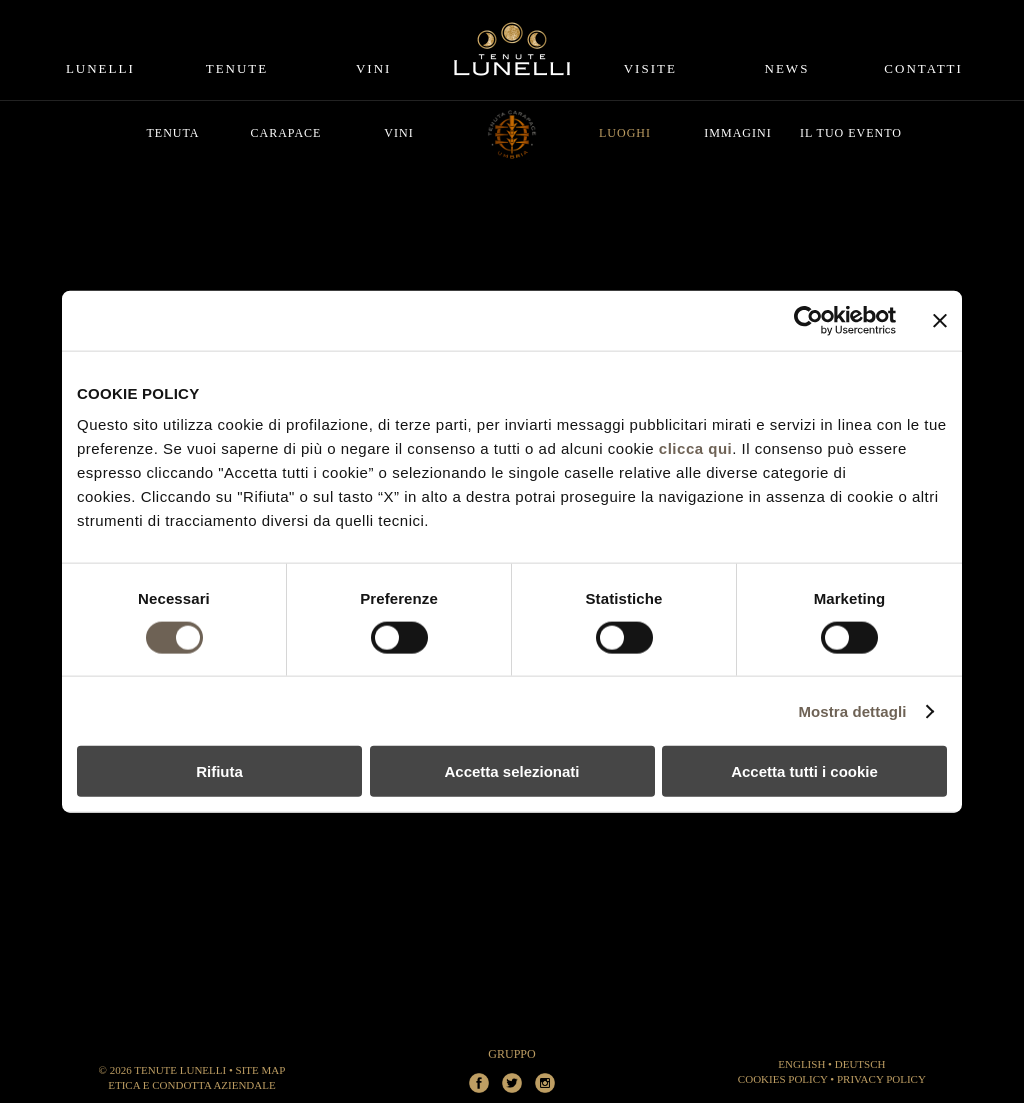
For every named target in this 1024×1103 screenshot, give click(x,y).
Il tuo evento (851, 133)
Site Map (261, 1070)
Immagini (737, 133)
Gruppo (511, 1054)
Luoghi (625, 133)
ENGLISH (801, 1064)
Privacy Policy (881, 1079)
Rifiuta (219, 771)
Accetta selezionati (511, 771)
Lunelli (100, 68)
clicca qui (695, 448)
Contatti (923, 68)
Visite (650, 68)
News (787, 68)
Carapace (286, 133)
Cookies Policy (783, 1079)
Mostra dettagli (852, 710)
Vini (373, 68)
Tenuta (172, 133)
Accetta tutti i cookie (804, 771)
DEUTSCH (860, 1064)
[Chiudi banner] (940, 320)
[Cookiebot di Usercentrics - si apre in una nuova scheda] (808, 320)
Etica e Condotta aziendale (191, 1085)
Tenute (237, 68)
